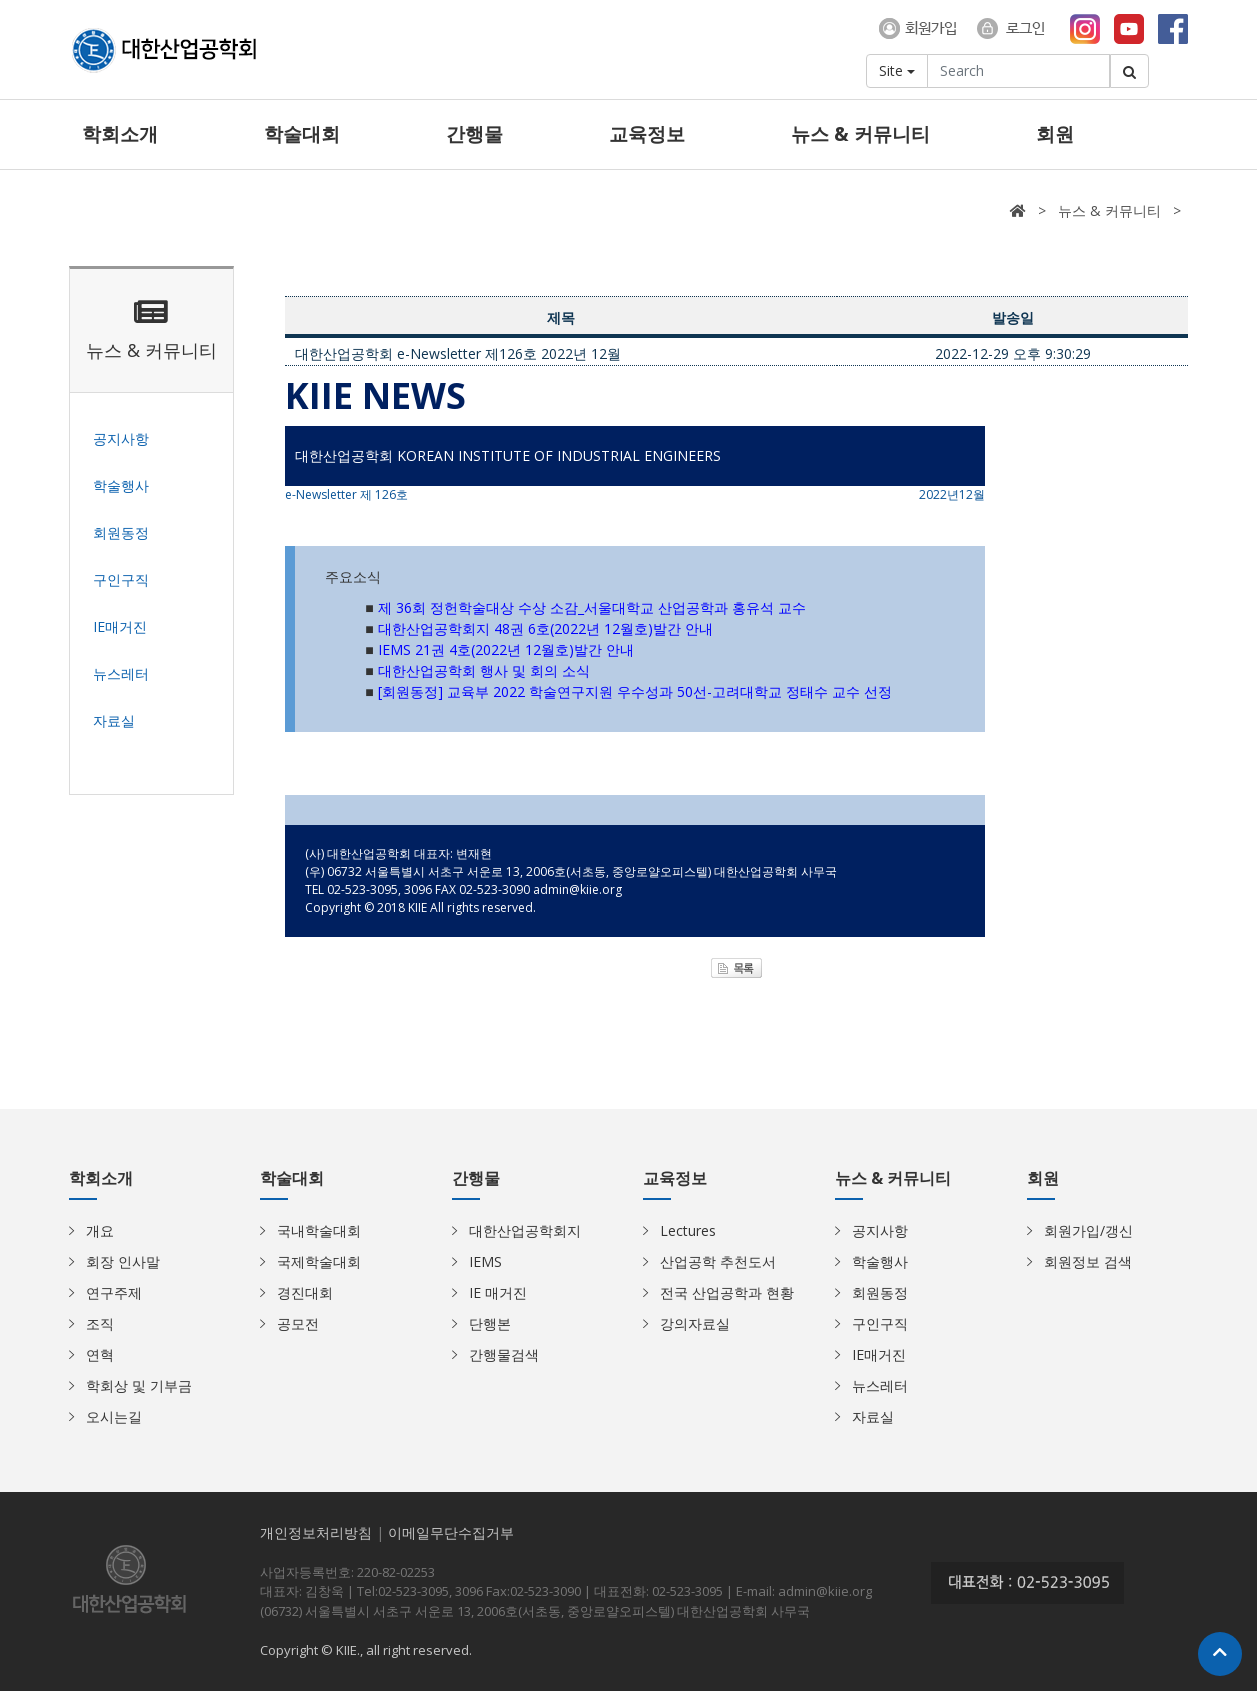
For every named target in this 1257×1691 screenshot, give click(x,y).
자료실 (873, 1416)
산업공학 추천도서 (718, 1261)
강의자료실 (695, 1323)
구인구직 (880, 1323)
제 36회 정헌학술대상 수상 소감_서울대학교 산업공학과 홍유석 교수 (592, 607)
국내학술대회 (319, 1230)
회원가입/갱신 (1088, 1230)
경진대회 (305, 1292)
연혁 (100, 1354)
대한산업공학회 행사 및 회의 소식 (484, 670)
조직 (100, 1323)
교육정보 (647, 134)
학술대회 (302, 134)
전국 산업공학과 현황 (727, 1292)
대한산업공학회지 (525, 1230)
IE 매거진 (498, 1292)
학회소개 (120, 134)
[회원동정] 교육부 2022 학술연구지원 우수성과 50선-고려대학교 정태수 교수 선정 (635, 691)
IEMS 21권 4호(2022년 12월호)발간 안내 (506, 649)
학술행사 (880, 1261)
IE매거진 (879, 1354)
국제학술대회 (319, 1261)
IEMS (485, 1261)
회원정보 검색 (1088, 1261)
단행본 (490, 1323)
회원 (1055, 134)
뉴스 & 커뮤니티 (860, 134)
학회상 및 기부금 (139, 1385)
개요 (100, 1230)
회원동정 (880, 1292)
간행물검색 (504, 1354)
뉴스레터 (880, 1385)
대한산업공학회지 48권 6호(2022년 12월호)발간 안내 (545, 628)
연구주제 (114, 1292)
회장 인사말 (123, 1261)
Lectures (688, 1230)
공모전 (298, 1323)
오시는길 (114, 1416)
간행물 (474, 134)
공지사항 (880, 1230)
